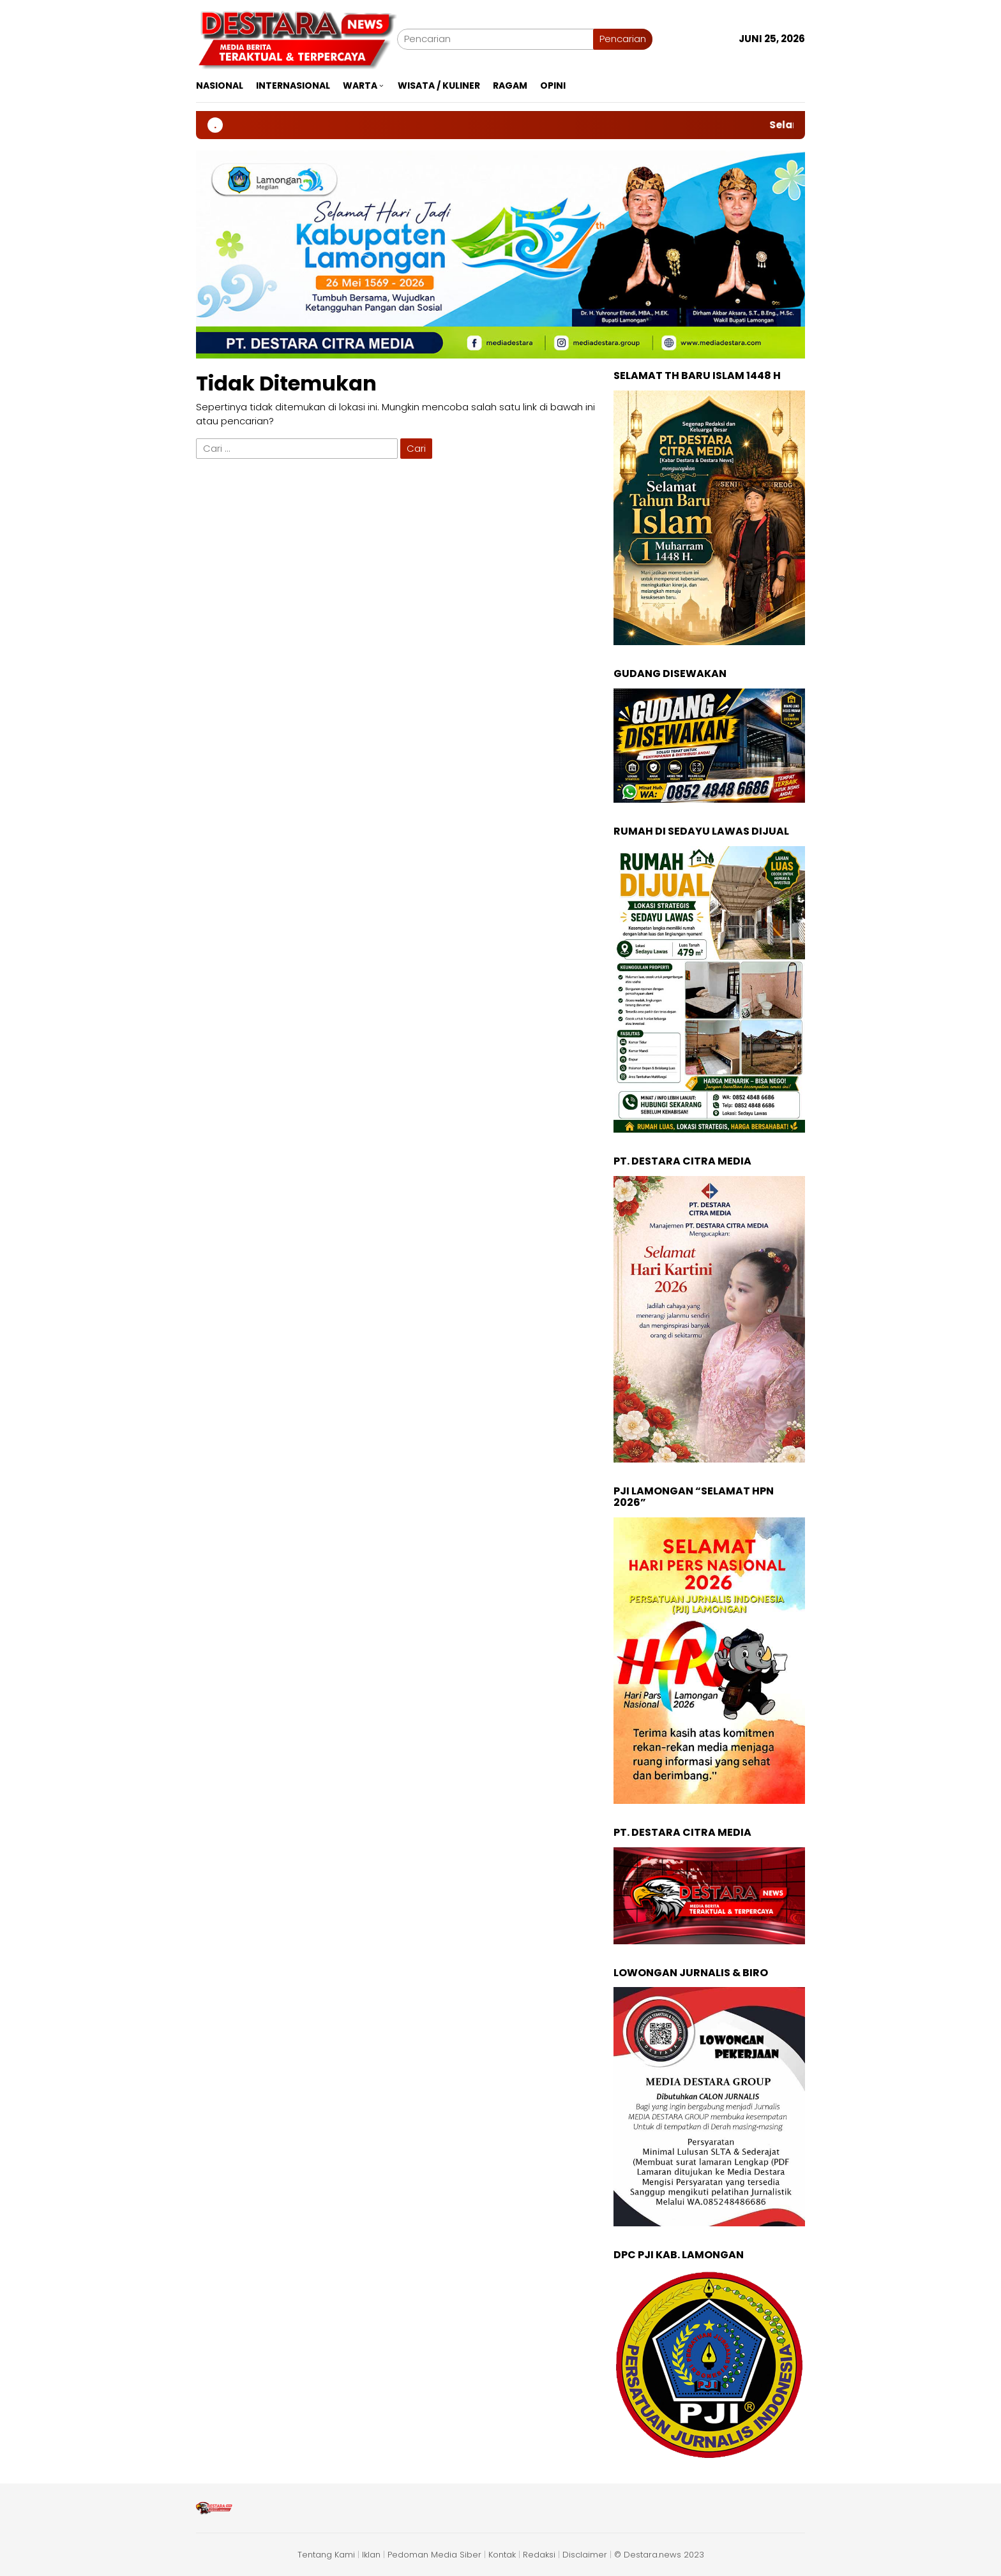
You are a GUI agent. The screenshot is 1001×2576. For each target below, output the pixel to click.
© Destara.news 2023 (659, 2555)
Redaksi (539, 2555)
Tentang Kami (326, 2555)
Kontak (502, 2555)
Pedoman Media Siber (434, 2555)
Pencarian (622, 38)
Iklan (371, 2555)
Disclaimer (584, 2555)
